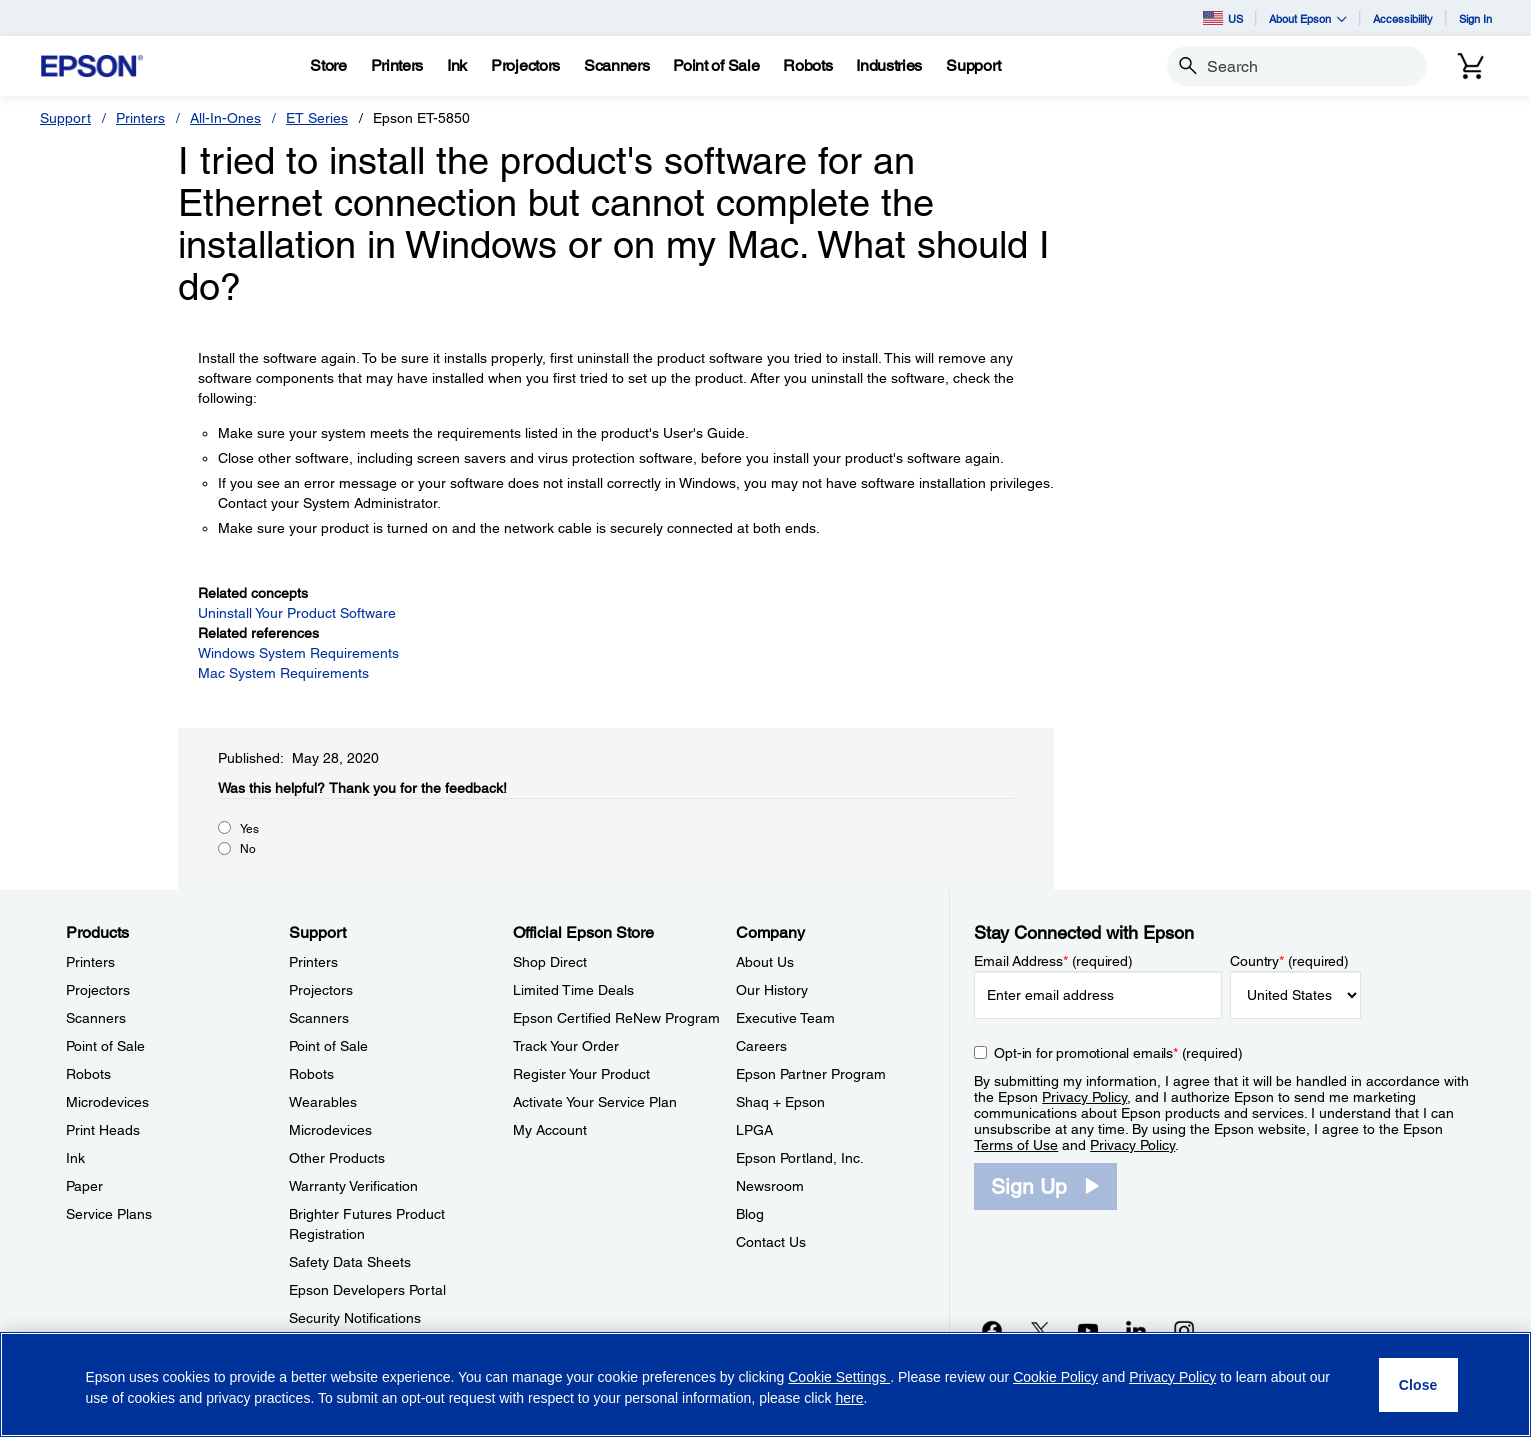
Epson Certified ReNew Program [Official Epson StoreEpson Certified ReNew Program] (616, 1018)
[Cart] (1471, 66)
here (849, 1398)
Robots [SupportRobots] (311, 1074)
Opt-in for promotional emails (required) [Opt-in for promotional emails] (1118, 1053)
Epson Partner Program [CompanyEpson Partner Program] (811, 1074)
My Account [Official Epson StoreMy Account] (550, 1130)
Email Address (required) (1053, 961)
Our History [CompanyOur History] (772, 990)
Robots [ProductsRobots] (88, 1074)
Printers (140, 118)
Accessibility (1403, 18)
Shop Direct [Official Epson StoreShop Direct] (550, 962)
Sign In (1475, 18)
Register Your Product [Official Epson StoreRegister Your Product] (581, 1074)
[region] (765, 1384)
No (248, 849)
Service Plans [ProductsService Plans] (109, 1214)
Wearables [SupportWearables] (323, 1102)
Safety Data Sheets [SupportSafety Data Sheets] (350, 1262)
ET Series (317, 118)
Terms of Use (1016, 1145)
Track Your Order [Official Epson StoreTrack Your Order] (566, 1046)
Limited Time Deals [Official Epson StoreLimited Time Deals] (573, 990)
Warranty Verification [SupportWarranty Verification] (353, 1186)
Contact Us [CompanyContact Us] (771, 1242)
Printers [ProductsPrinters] (90, 962)
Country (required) (1289, 961)
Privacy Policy (1084, 1097)
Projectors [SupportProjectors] (321, 990)
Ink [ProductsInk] (75, 1158)
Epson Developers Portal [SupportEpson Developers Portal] (367, 1290)
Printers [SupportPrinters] (313, 962)
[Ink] (457, 66)
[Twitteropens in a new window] (1040, 1330)
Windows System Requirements (298, 653)
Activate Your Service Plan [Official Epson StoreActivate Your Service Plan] (595, 1102)
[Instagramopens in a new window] (1184, 1330)
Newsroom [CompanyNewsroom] (770, 1186)
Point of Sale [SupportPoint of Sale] (328, 1046)
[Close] (1418, 1385)
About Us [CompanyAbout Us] (765, 962)
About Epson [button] (1308, 18)
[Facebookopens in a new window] (992, 1330)
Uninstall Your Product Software (297, 613)
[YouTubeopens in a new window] (1088, 1330)
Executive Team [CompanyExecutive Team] (785, 1018)
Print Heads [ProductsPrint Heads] (103, 1130)
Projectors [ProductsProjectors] (98, 990)
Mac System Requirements (283, 673)
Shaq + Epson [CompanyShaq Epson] (780, 1102)
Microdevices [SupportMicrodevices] (330, 1130)
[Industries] (889, 66)
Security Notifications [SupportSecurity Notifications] (355, 1318)
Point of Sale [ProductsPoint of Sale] (105, 1046)
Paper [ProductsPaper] (84, 1186)
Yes (249, 829)
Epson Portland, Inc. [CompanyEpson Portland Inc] (800, 1158)
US (1223, 18)
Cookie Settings (839, 1377)
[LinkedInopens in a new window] (1136, 1330)
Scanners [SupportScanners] (319, 1018)
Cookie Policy (1055, 1377)
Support (65, 118)
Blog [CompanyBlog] (750, 1214)
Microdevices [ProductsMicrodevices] (107, 1102)
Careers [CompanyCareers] (761, 1046)
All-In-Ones (225, 118)
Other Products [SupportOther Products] (337, 1158)
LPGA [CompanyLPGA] (754, 1130)
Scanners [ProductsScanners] (96, 1018)
